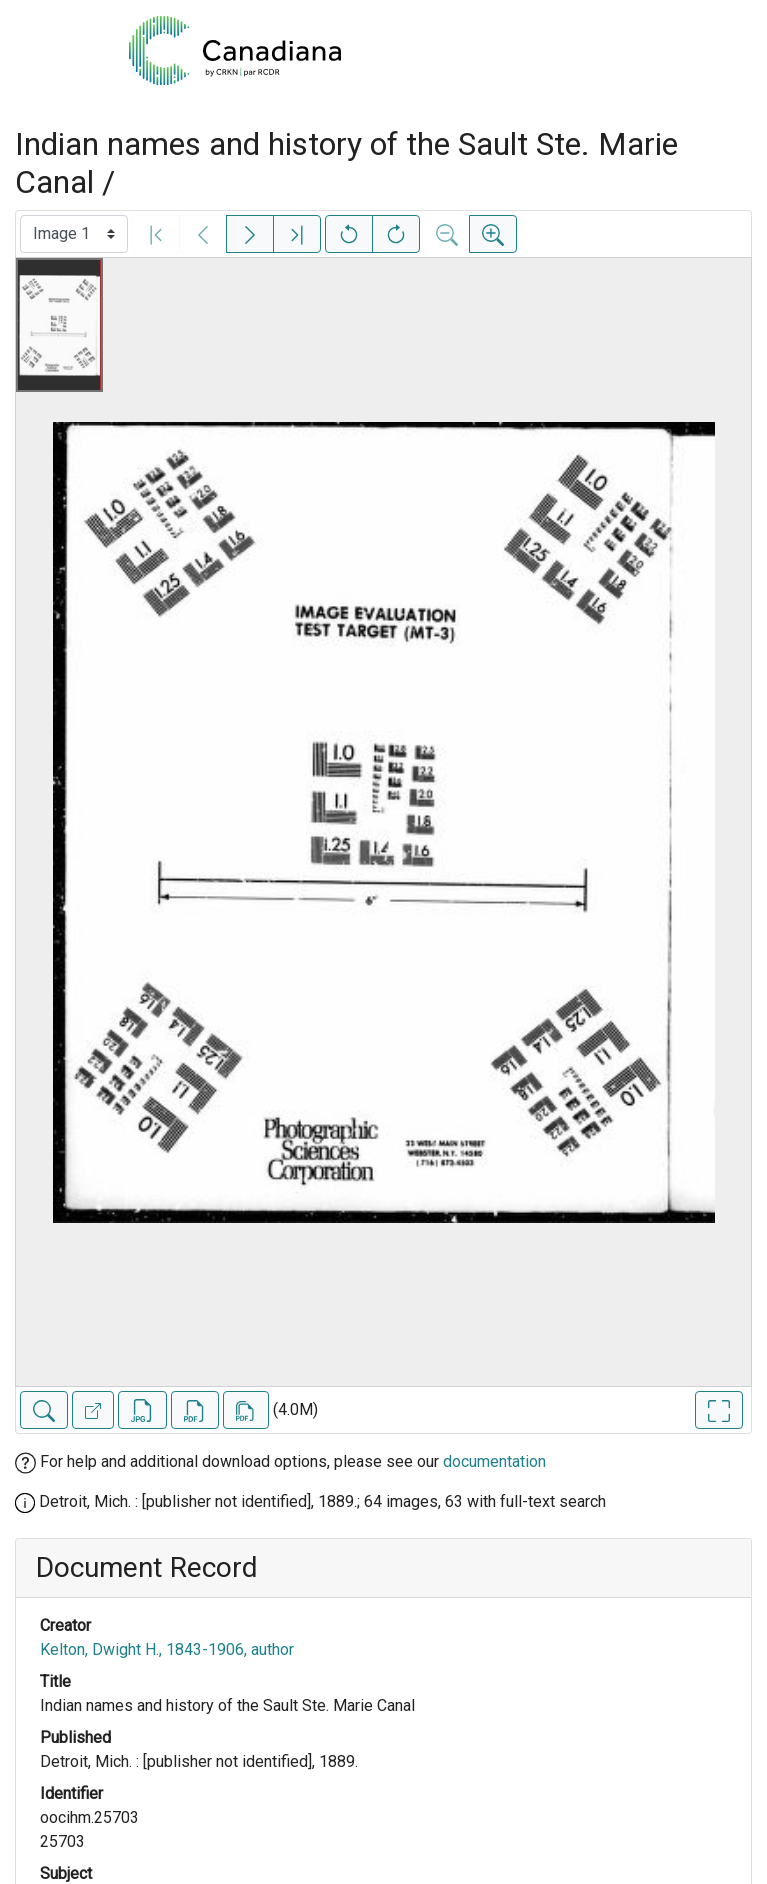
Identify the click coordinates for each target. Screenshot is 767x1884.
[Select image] (74, 234)
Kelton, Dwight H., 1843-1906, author (167, 1649)
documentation (494, 1461)
